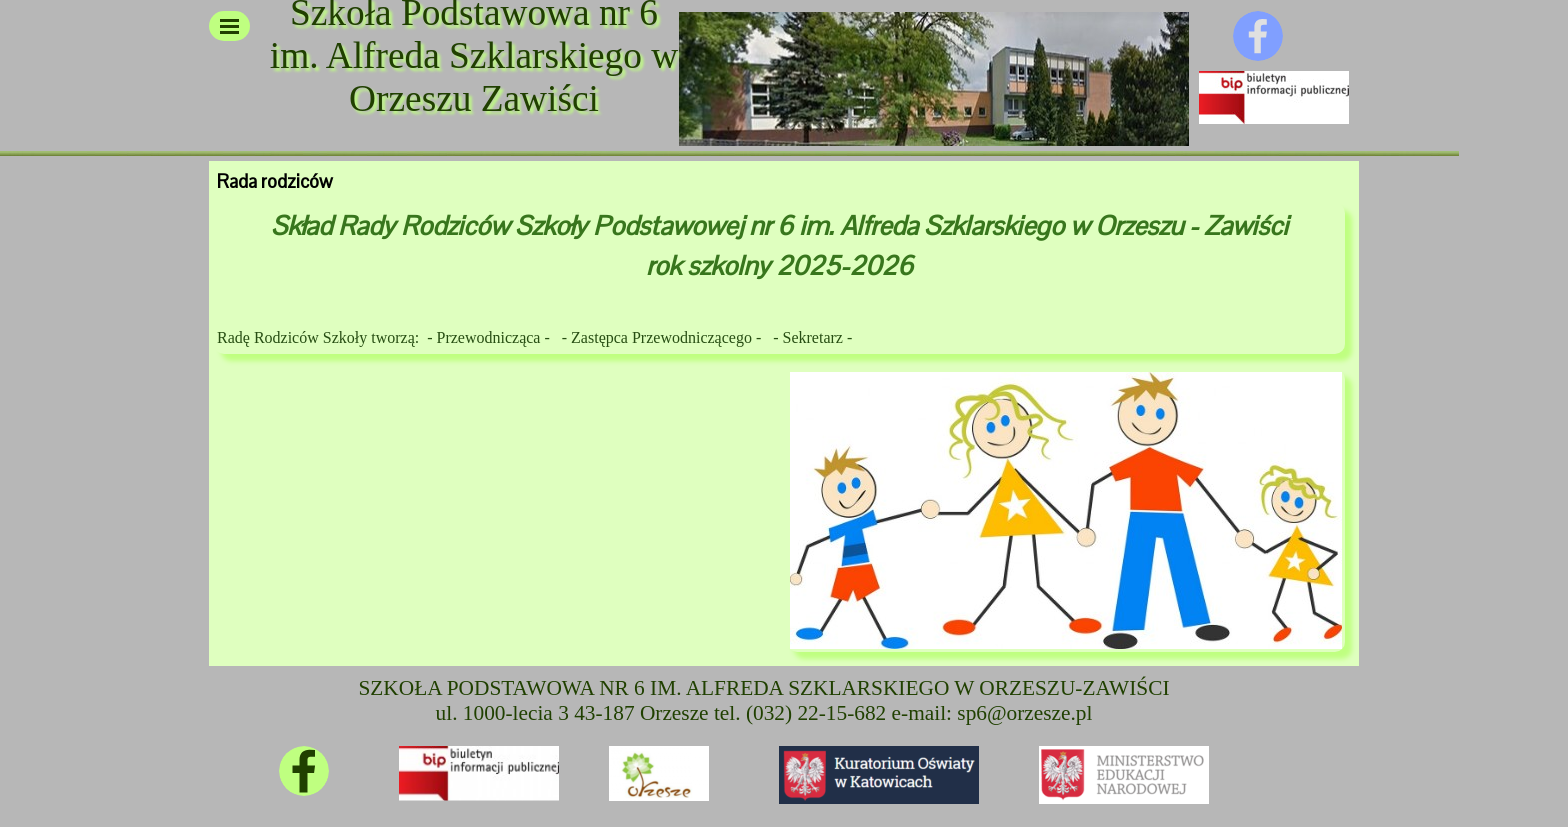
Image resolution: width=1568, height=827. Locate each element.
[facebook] (1258, 36)
